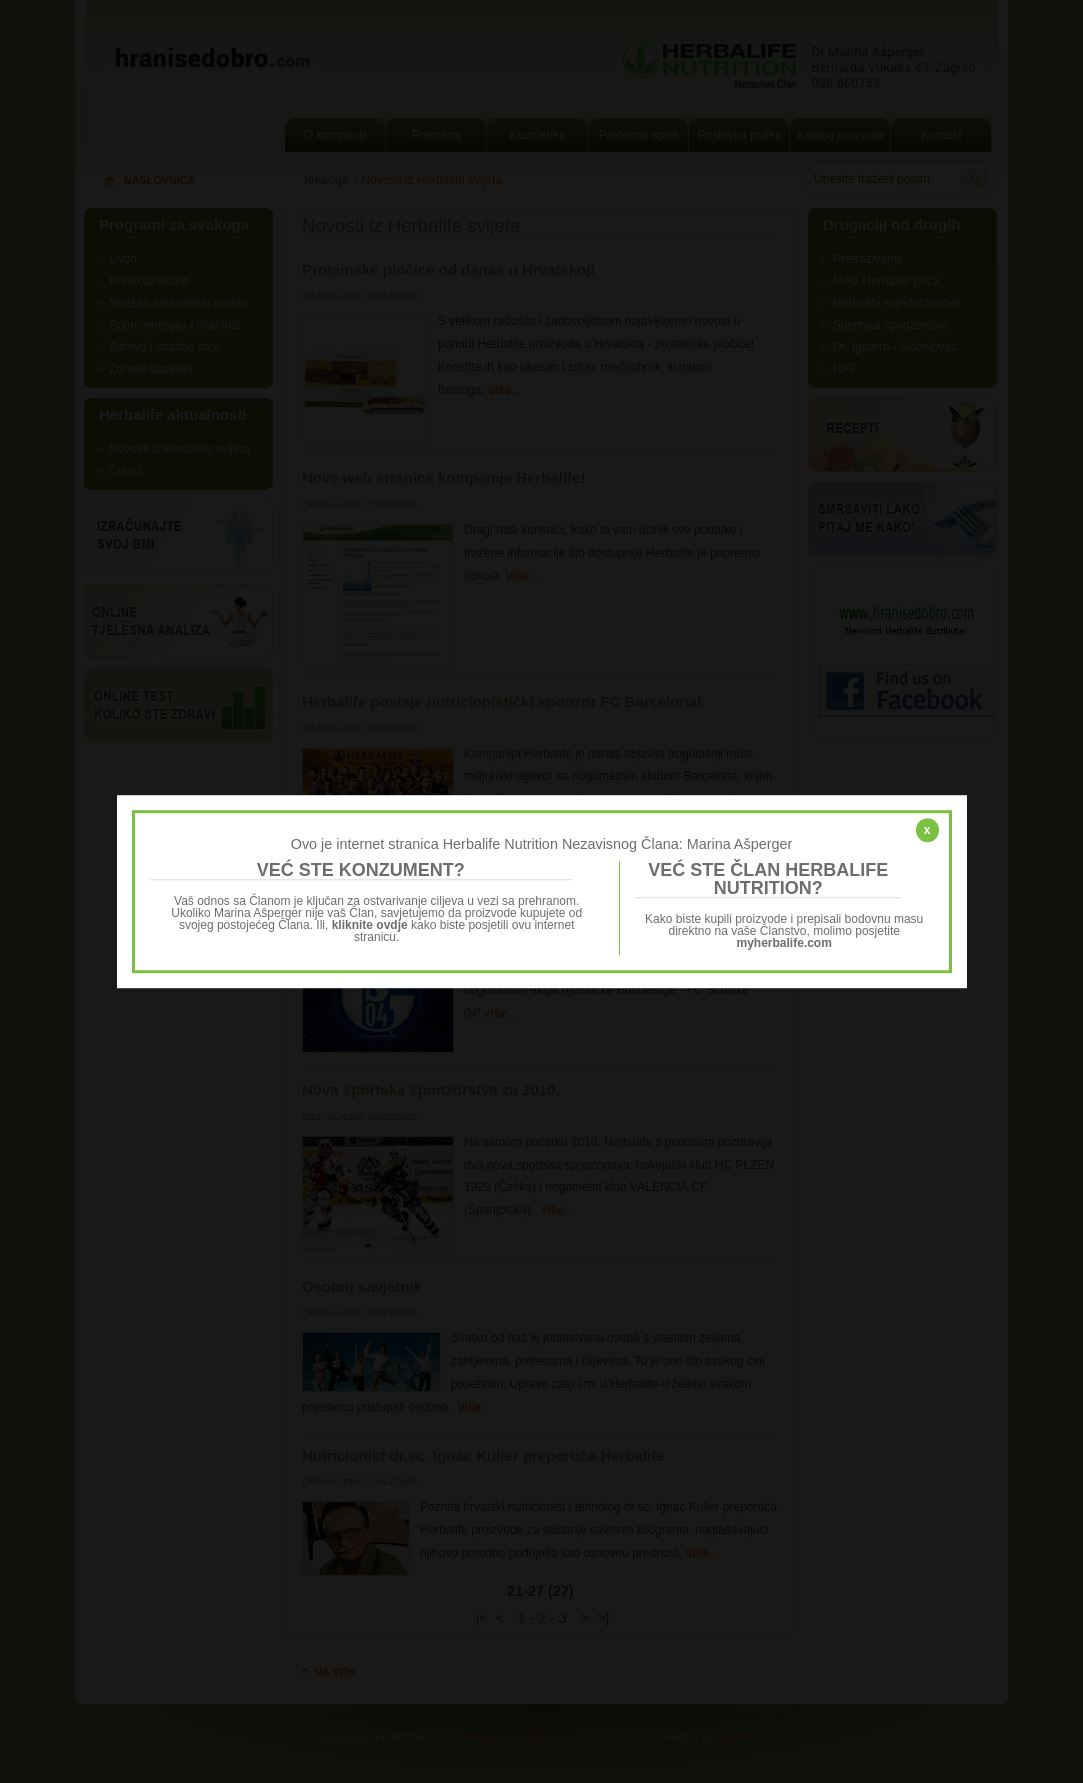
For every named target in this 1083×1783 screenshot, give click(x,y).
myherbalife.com (784, 943)
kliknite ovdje (370, 925)
